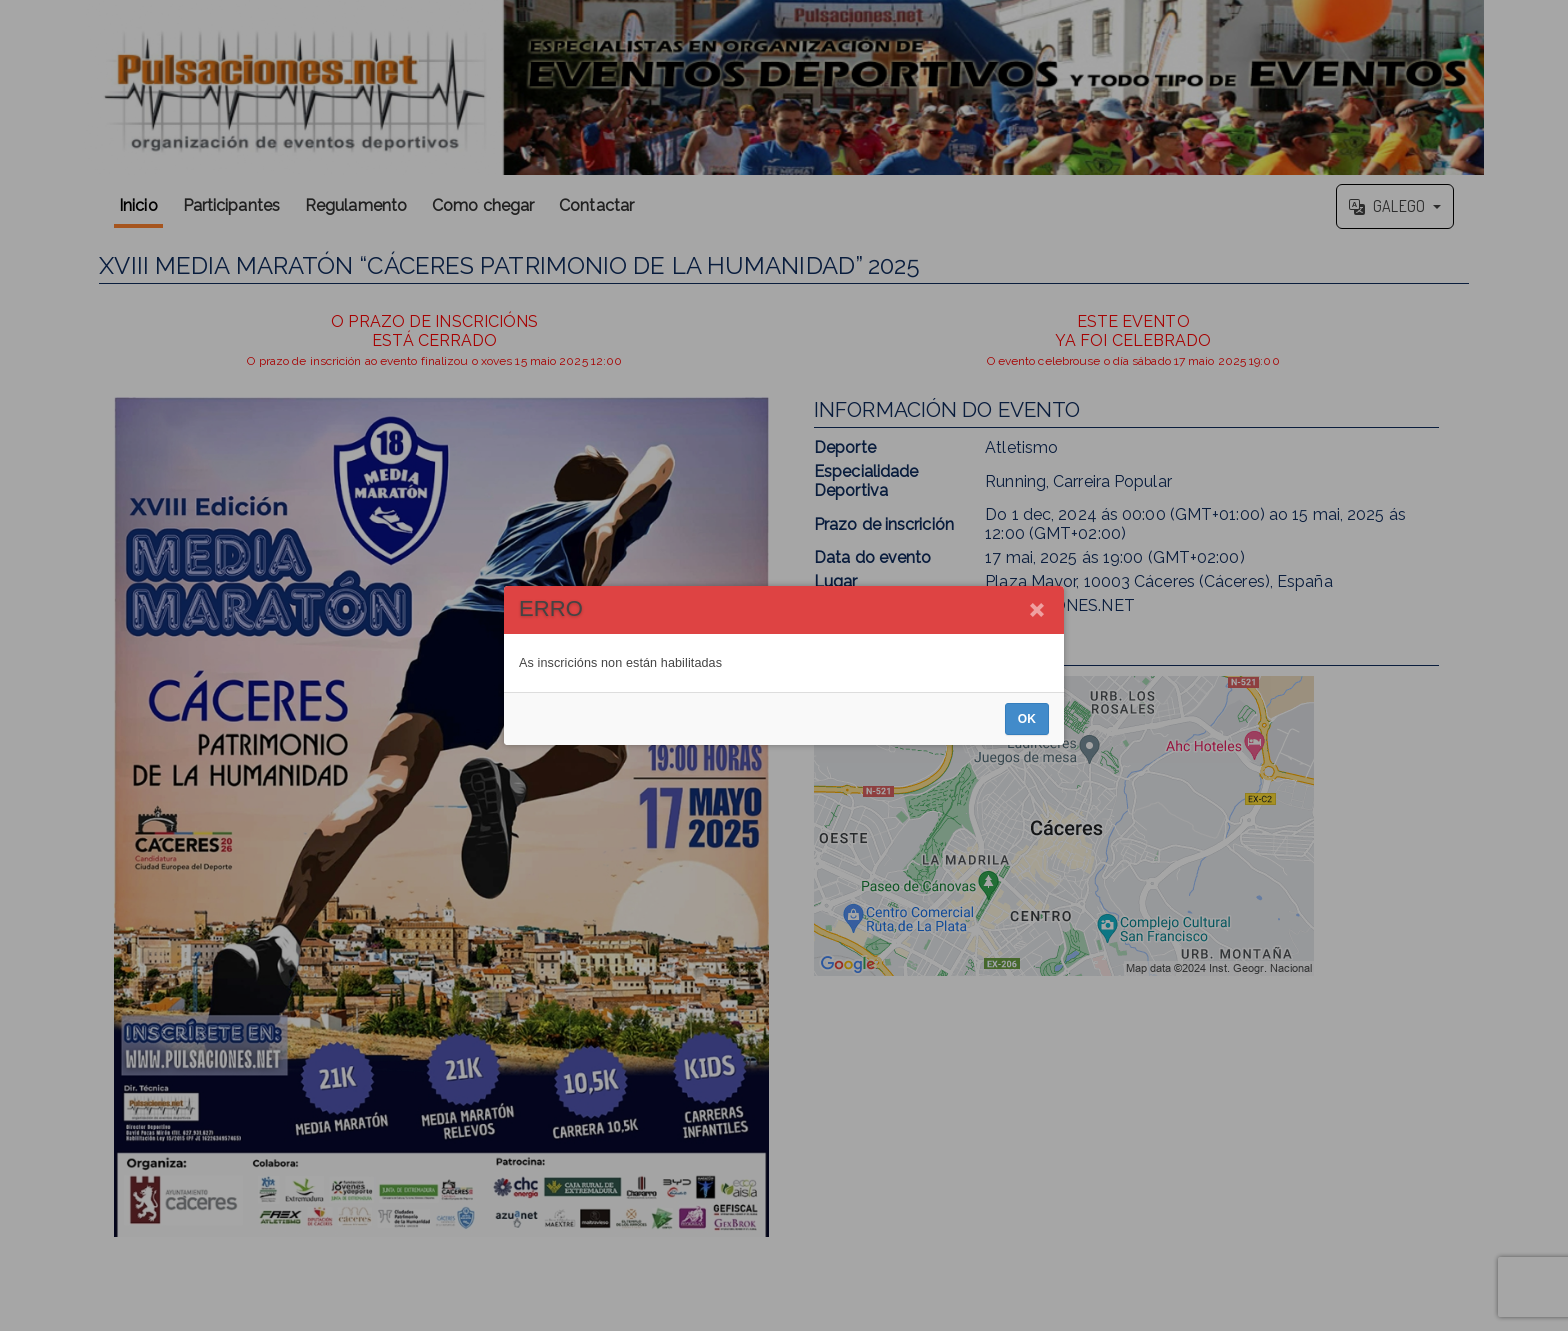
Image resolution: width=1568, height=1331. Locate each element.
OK (1027, 719)
